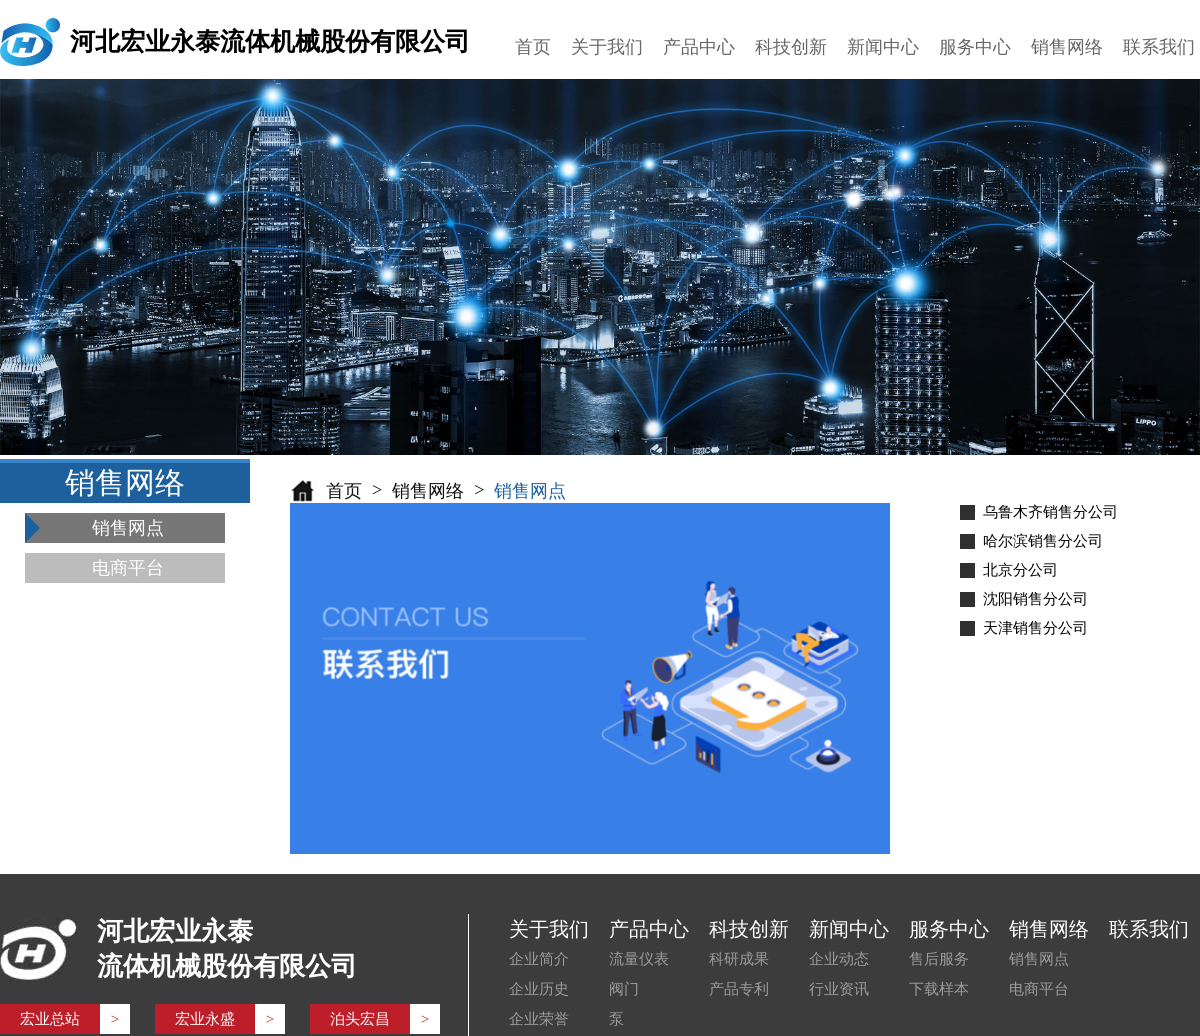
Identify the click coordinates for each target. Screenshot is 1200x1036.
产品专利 (739, 989)
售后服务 (939, 959)
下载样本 (939, 989)
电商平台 (1039, 989)
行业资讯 (839, 989)
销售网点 (1039, 959)
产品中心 (699, 47)
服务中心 (975, 47)
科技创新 (791, 47)
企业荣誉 (539, 1019)
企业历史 (539, 989)
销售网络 (1067, 47)
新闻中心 (883, 47)
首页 (533, 47)
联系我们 (1159, 47)
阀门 (624, 989)
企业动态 (839, 959)
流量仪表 (639, 959)
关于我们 (607, 47)
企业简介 (539, 959)
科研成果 (739, 959)
